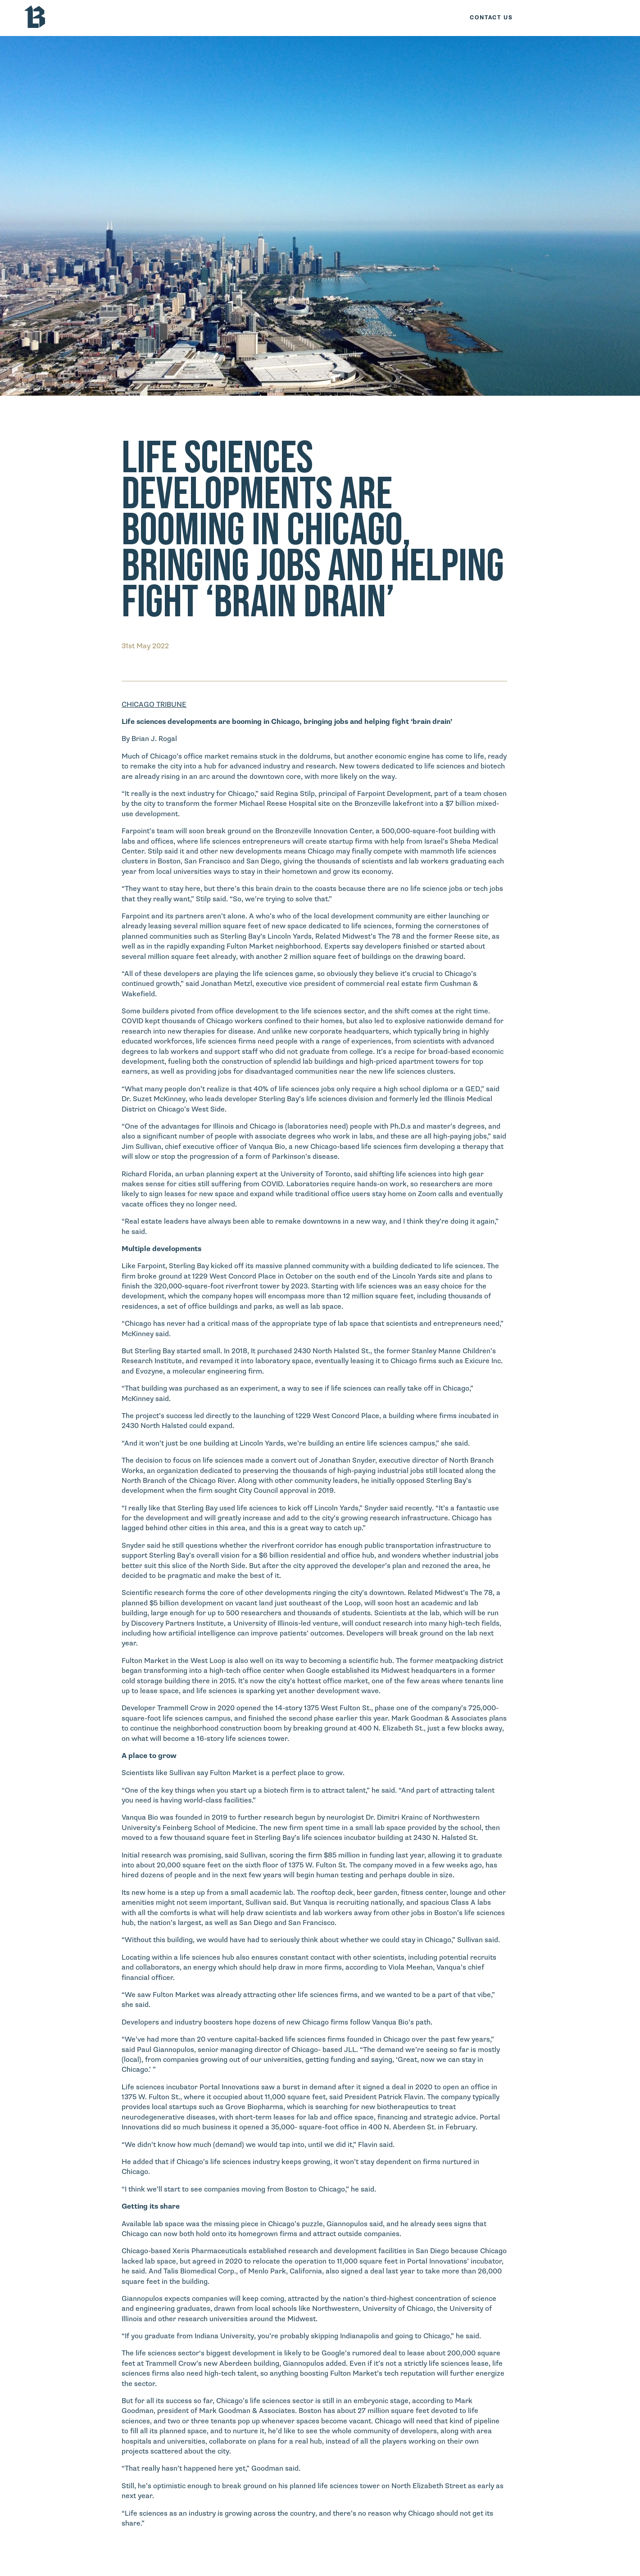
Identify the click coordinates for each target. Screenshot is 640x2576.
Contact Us (491, 17)
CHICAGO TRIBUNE (154, 704)
